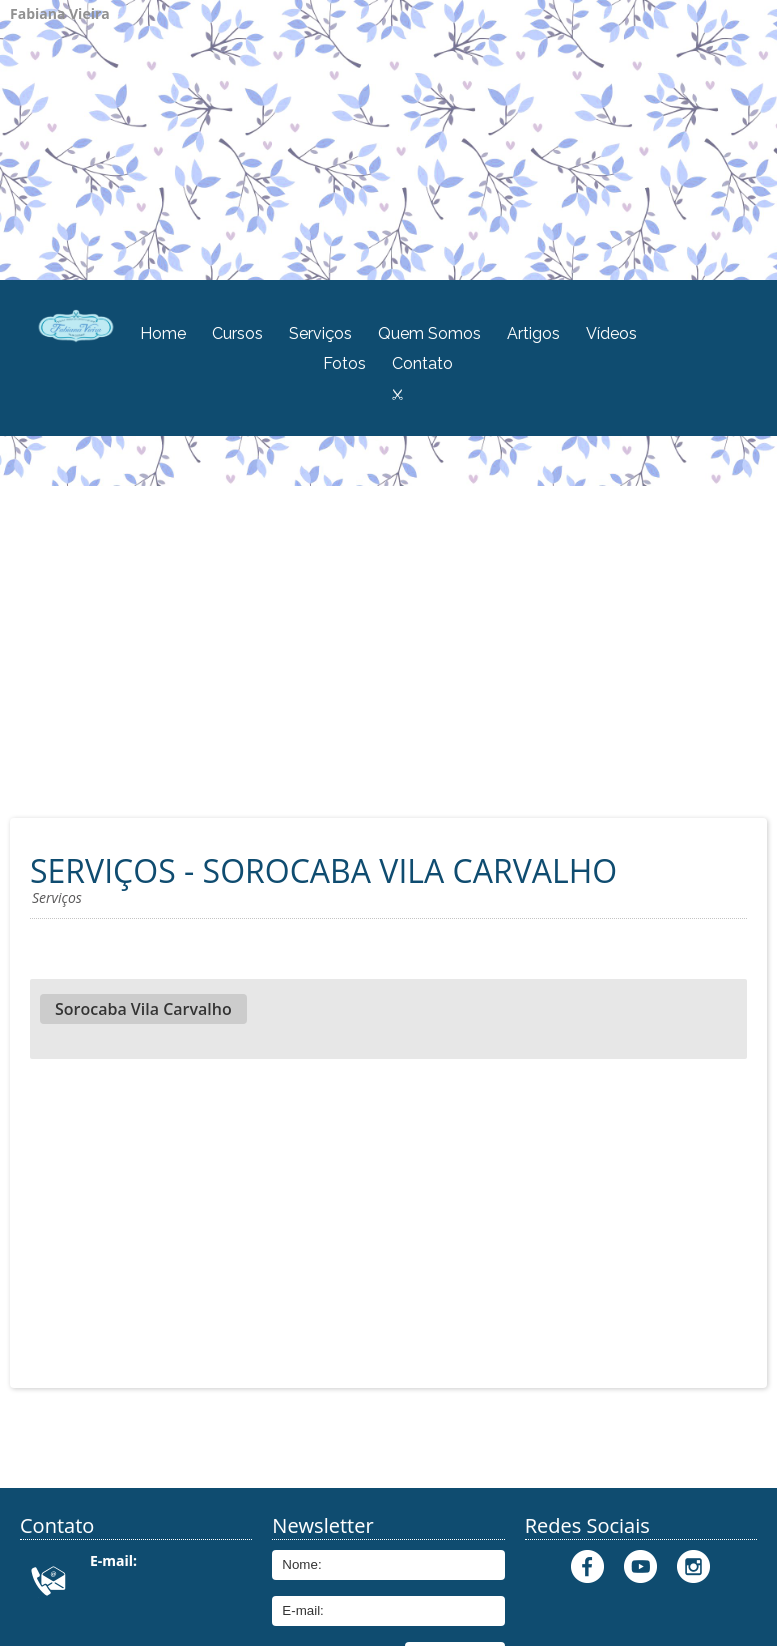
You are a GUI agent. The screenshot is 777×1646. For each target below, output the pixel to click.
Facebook (587, 1566)
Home (163, 333)
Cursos (237, 333)
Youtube (640, 1566)
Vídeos (611, 333)
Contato (422, 363)
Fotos (344, 363)
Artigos (533, 333)
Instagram (693, 1566)
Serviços (320, 333)
